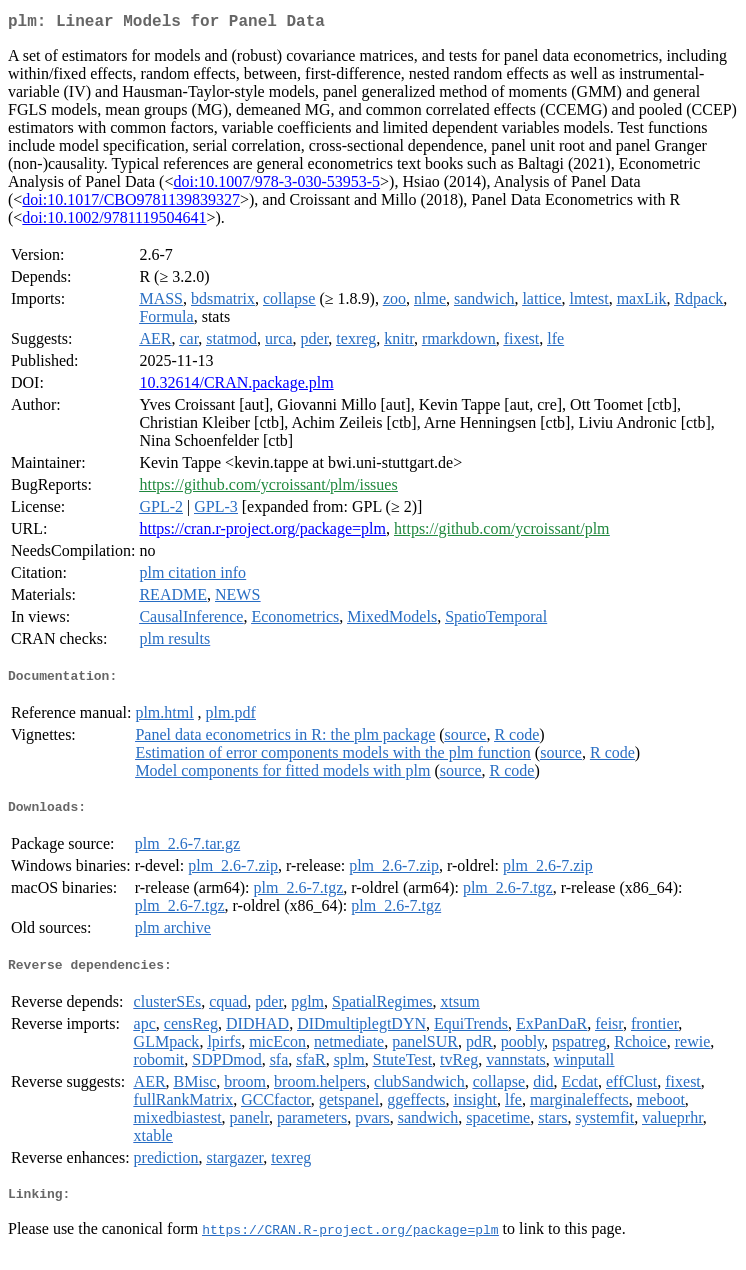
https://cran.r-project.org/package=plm (262, 532)
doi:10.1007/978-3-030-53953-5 (276, 185)
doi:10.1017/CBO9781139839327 (131, 203)
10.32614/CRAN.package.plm (236, 386)
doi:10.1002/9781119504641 (114, 221)
